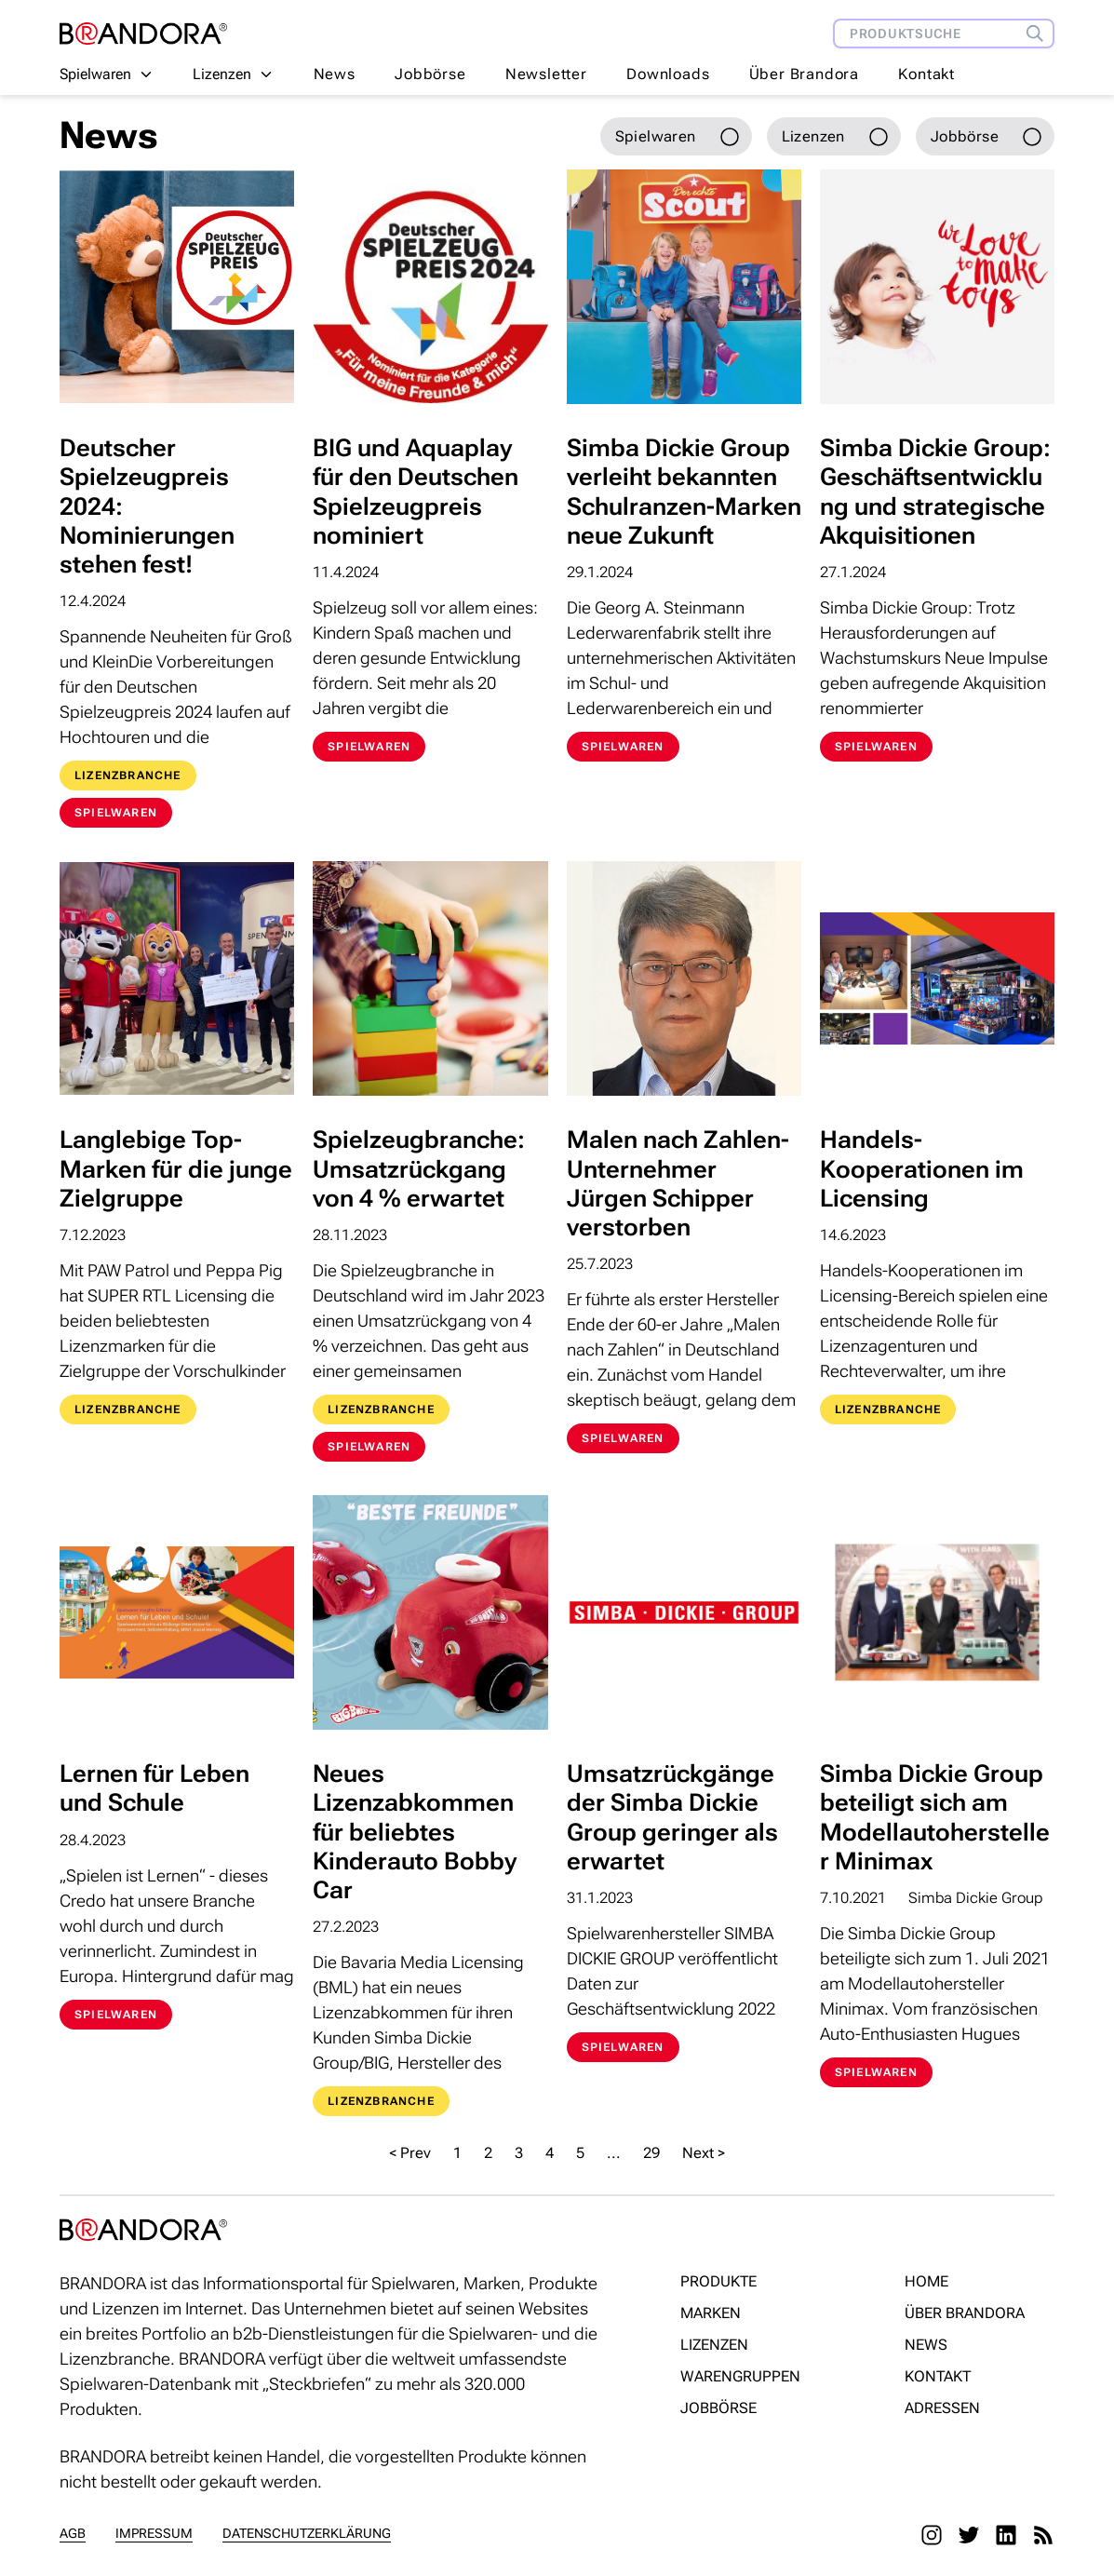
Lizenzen (714, 2344)
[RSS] (1043, 2535)
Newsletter (546, 74)
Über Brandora (804, 74)
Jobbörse (430, 74)
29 (651, 2153)
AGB (73, 2533)
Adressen (942, 2408)
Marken (710, 2313)
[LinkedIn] (1006, 2535)
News (335, 74)
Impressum (154, 2533)
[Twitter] (969, 2535)
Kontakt (926, 74)
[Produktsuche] (1039, 33)
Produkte (718, 2281)
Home (926, 2281)
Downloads (667, 74)
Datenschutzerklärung (306, 2533)
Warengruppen (740, 2376)
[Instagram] (931, 2535)
